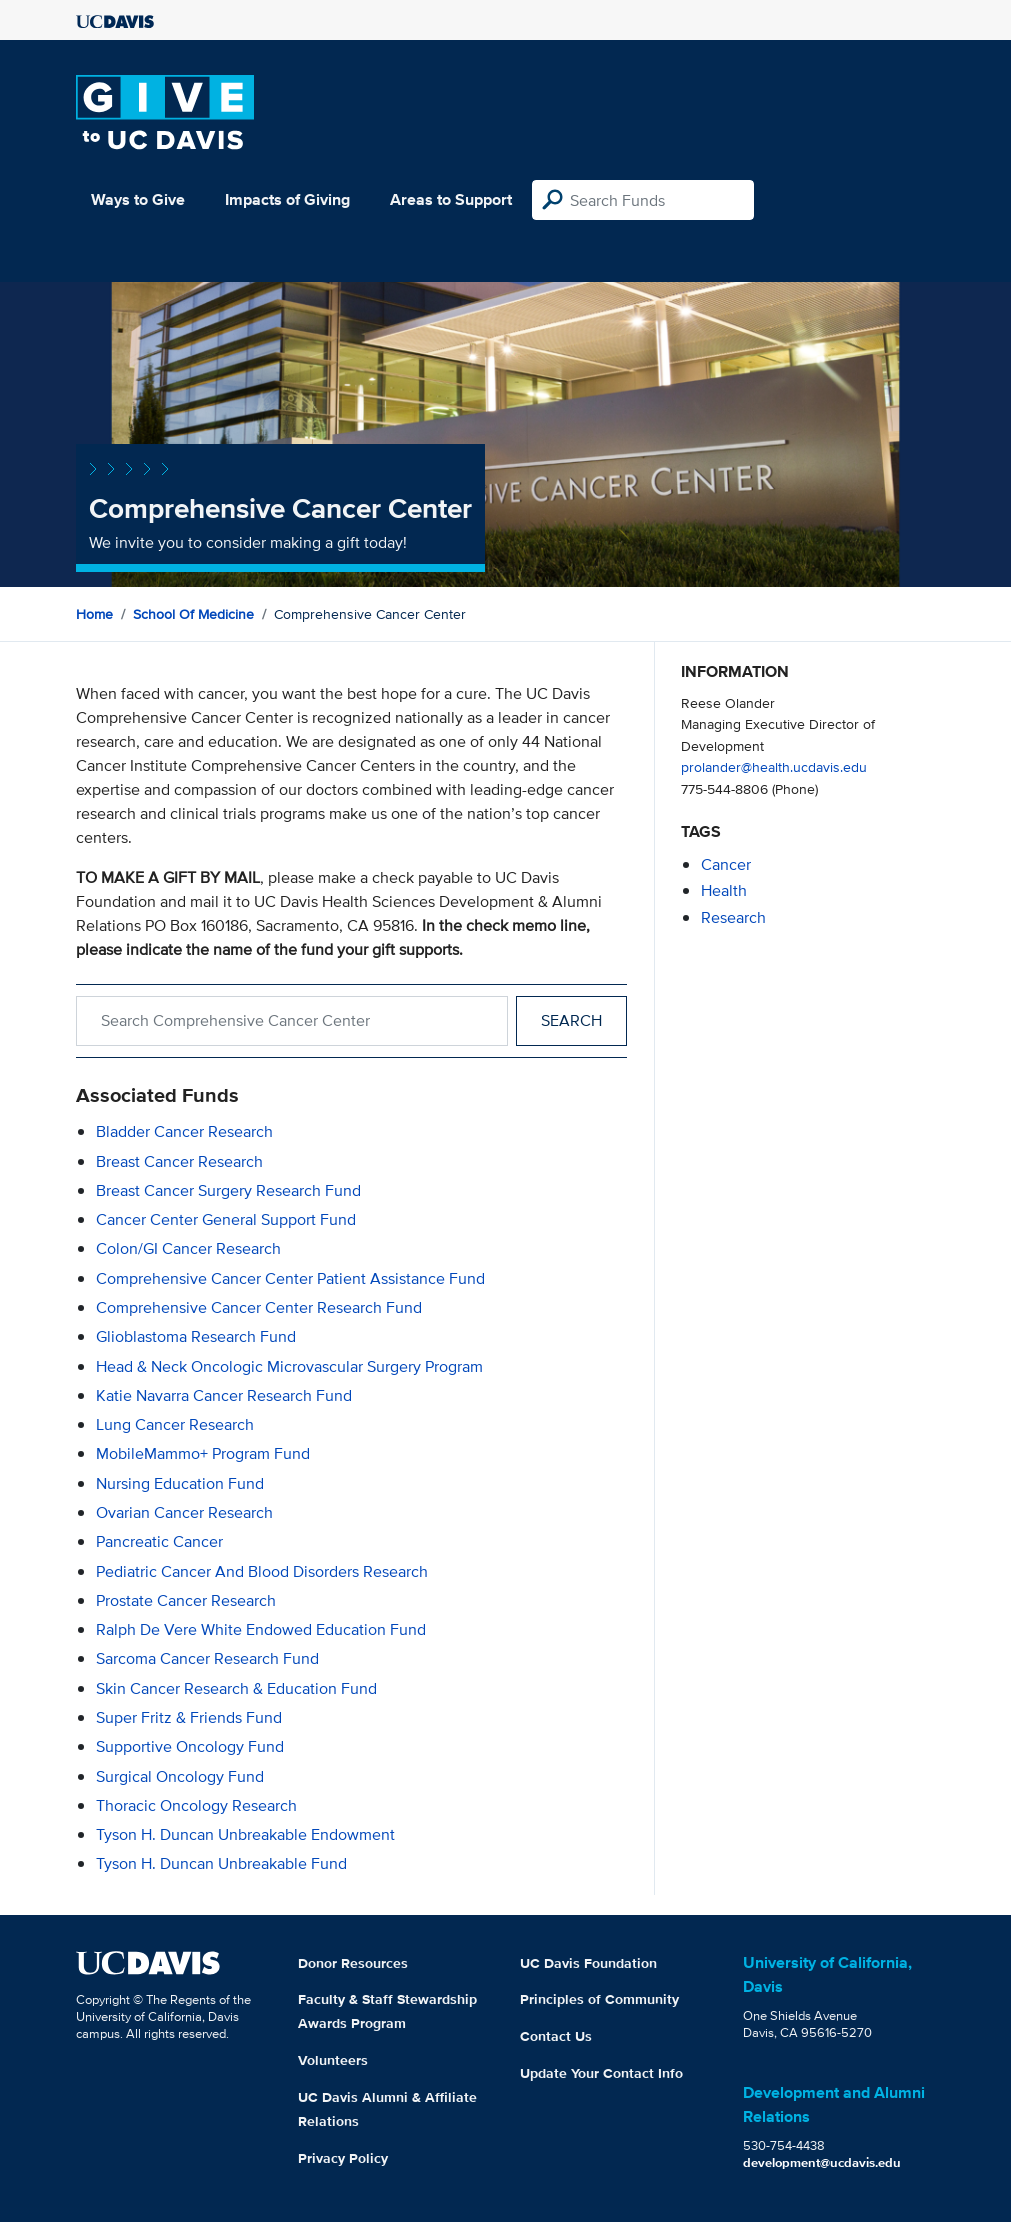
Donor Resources (353, 1963)
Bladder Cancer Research (184, 1131)
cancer (726, 864)
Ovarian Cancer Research (184, 1512)
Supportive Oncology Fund (190, 1746)
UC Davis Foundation (588, 1963)
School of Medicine (193, 614)
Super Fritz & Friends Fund (189, 1717)
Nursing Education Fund (180, 1483)
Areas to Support (451, 199)
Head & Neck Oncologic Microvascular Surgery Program (289, 1366)
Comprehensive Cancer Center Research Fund (259, 1307)
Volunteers (333, 2060)
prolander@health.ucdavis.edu (774, 766)
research (733, 917)
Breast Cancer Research (179, 1161)
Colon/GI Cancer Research (188, 1248)
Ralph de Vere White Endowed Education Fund (261, 1629)
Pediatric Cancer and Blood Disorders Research (262, 1571)
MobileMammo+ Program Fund (203, 1453)
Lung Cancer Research (175, 1424)
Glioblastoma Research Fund (196, 1336)
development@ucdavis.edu (822, 2162)
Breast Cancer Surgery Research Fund (228, 1190)
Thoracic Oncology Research (196, 1805)
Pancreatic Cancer (159, 1541)
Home (94, 614)
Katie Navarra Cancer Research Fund (224, 1395)
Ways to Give (138, 199)
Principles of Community (599, 1999)
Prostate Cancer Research (186, 1600)
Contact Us (556, 2036)
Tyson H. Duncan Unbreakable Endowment (245, 1834)
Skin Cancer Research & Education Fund (236, 1688)
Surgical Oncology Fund (180, 1776)
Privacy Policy (343, 2158)
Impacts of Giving (287, 199)
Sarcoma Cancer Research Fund (207, 1658)
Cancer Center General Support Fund (226, 1219)
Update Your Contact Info (601, 2073)
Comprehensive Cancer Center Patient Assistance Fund (290, 1278)
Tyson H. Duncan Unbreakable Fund (221, 1863)
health (724, 890)
